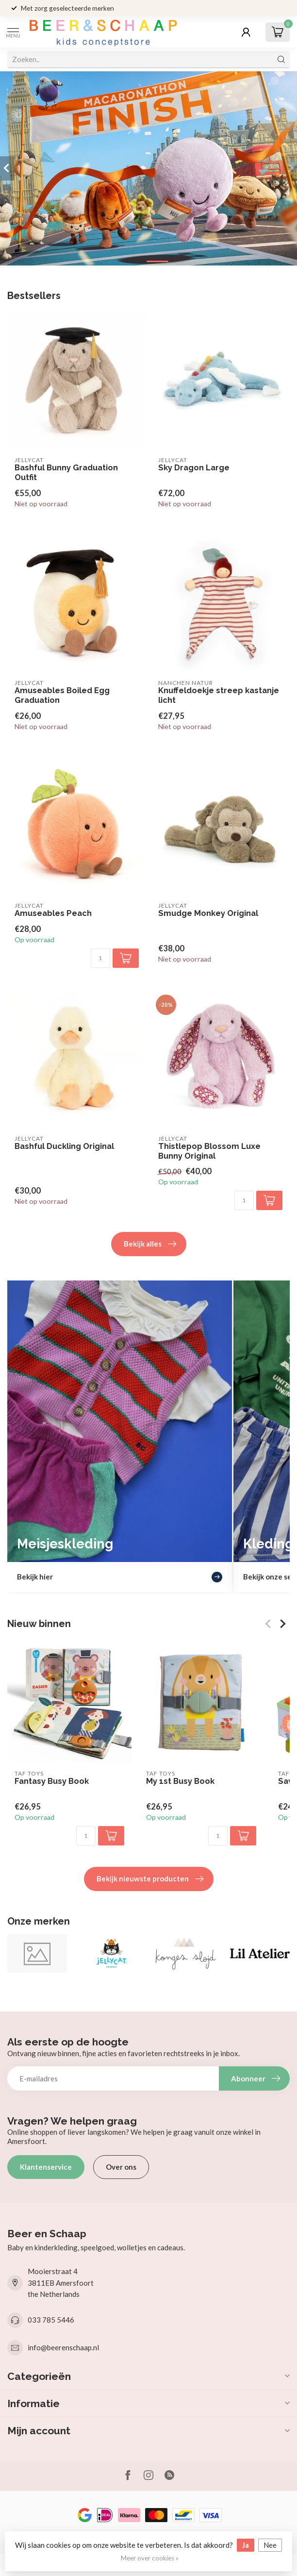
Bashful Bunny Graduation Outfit (66, 472)
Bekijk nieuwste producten (150, 1879)
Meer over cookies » (150, 2558)
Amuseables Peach (53, 913)
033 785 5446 (51, 2319)
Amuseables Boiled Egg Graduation (62, 695)
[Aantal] (100, 958)
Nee (270, 2545)
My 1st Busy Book (180, 1781)
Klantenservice (46, 2166)
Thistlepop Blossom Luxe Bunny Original (209, 1151)
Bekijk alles (150, 1244)
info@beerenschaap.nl (63, 2347)
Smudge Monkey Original (208, 913)
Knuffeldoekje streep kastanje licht (218, 695)
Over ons (121, 2166)
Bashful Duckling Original (64, 1146)
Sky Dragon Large (194, 467)
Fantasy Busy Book (52, 1781)
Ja (245, 2545)
